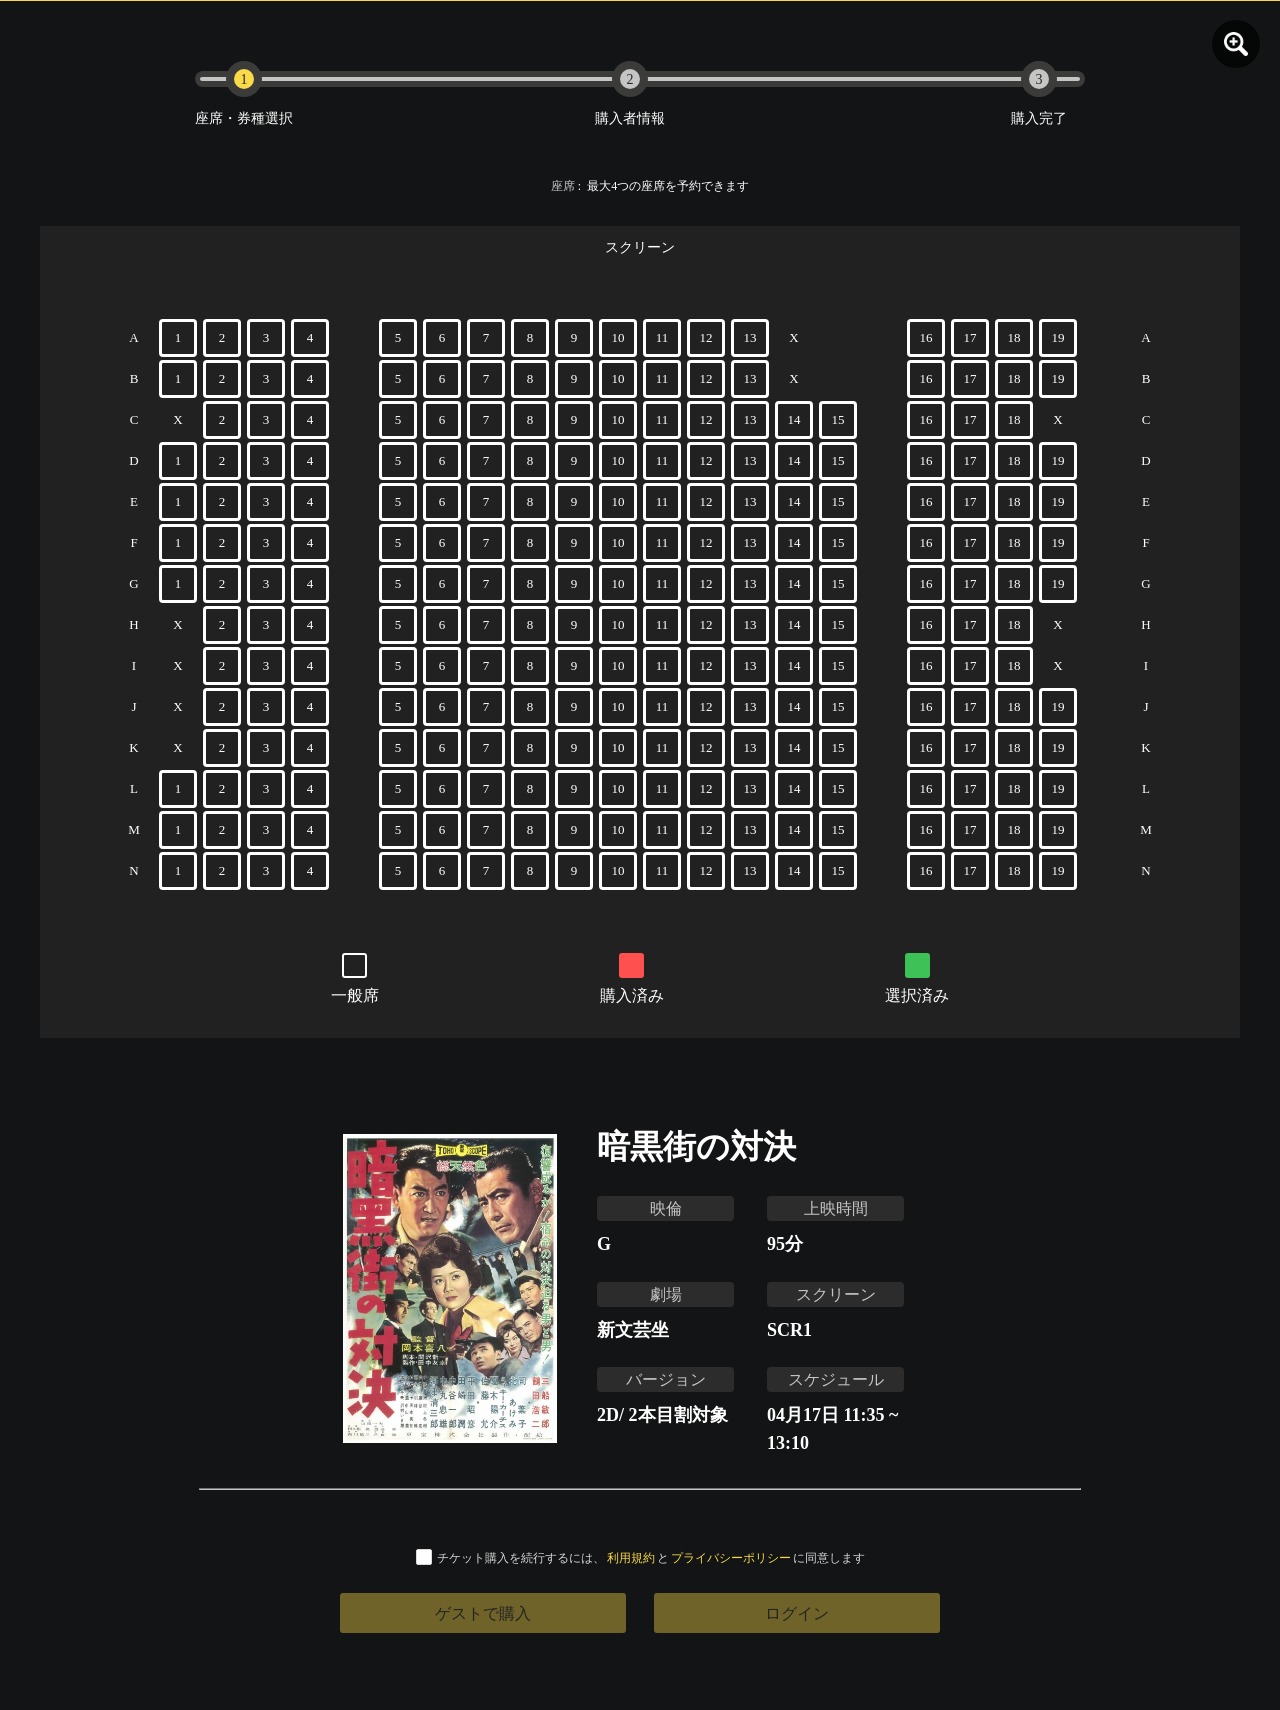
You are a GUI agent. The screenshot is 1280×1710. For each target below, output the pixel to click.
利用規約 (631, 1557)
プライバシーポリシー (731, 1557)
